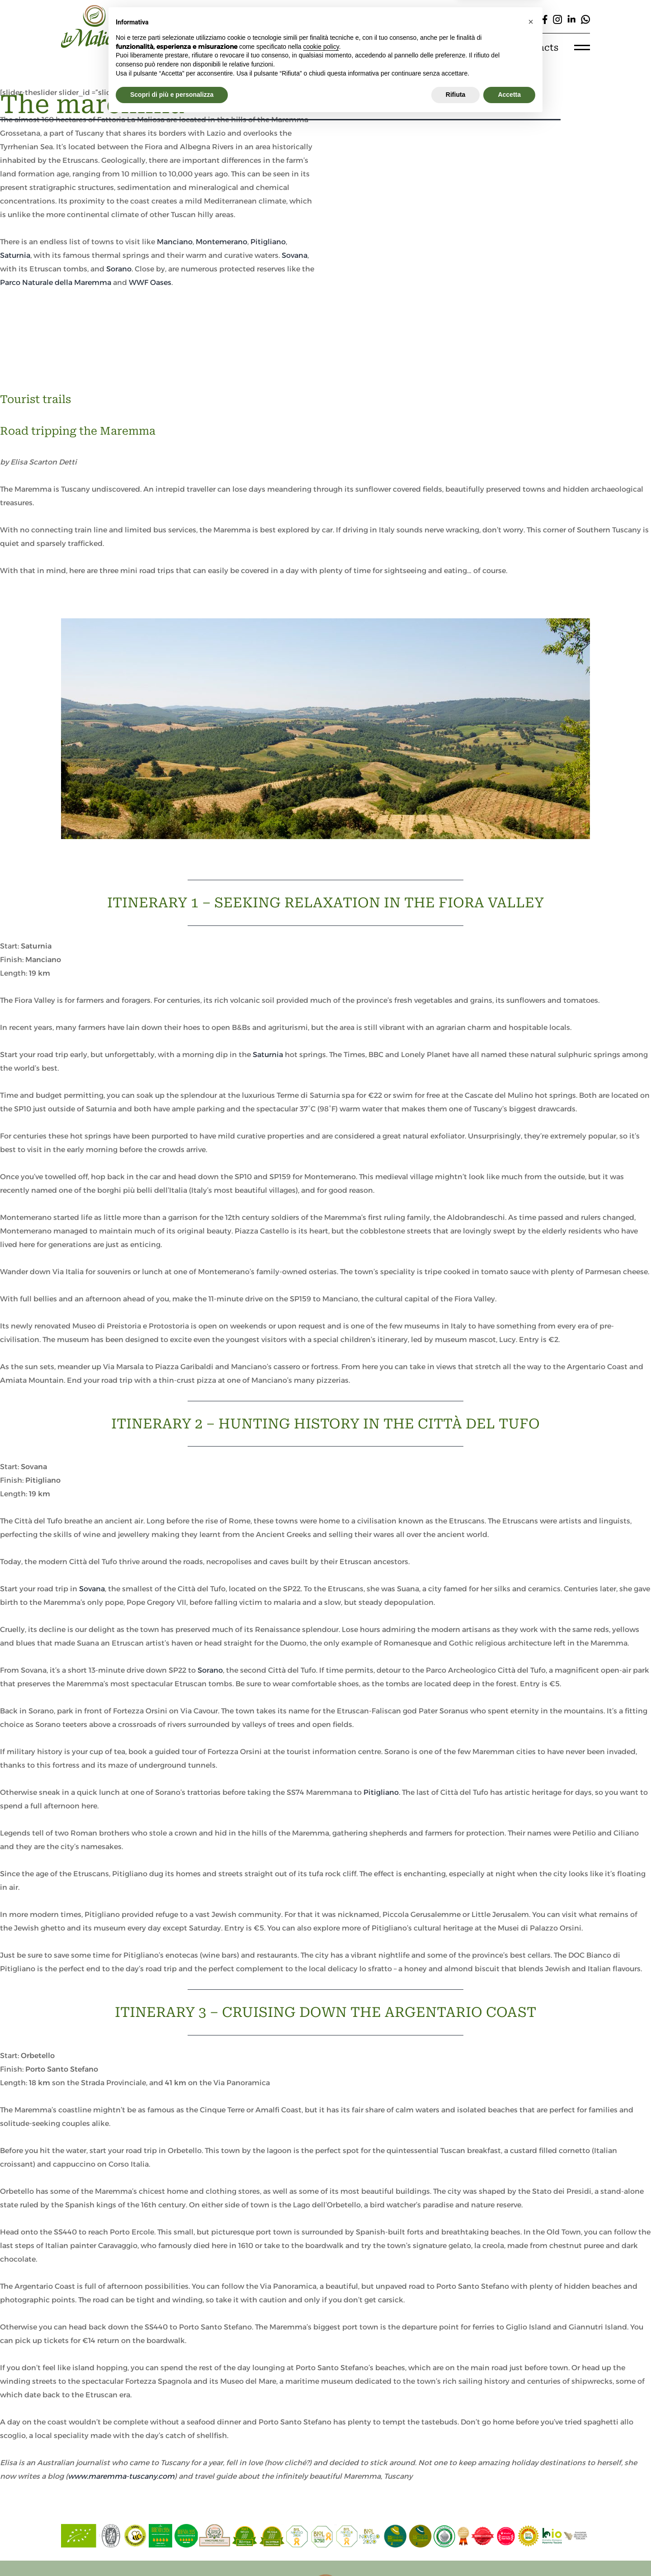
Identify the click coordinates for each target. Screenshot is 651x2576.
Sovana (294, 255)
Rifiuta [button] (456, 2551)
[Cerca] (400, 19)
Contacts (537, 47)
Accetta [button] (509, 2551)
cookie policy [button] (321, 2503)
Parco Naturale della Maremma (55, 282)
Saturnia (15, 255)
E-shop (481, 47)
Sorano (119, 269)
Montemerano (221, 241)
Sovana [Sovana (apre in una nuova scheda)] (92, 1589)
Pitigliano (268, 241)
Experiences (417, 47)
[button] (531, 2478)
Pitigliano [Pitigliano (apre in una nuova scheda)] (381, 1792)
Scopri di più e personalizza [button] (171, 2551)
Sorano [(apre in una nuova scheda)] (210, 1670)
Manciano (175, 241)
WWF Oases (150, 282)
